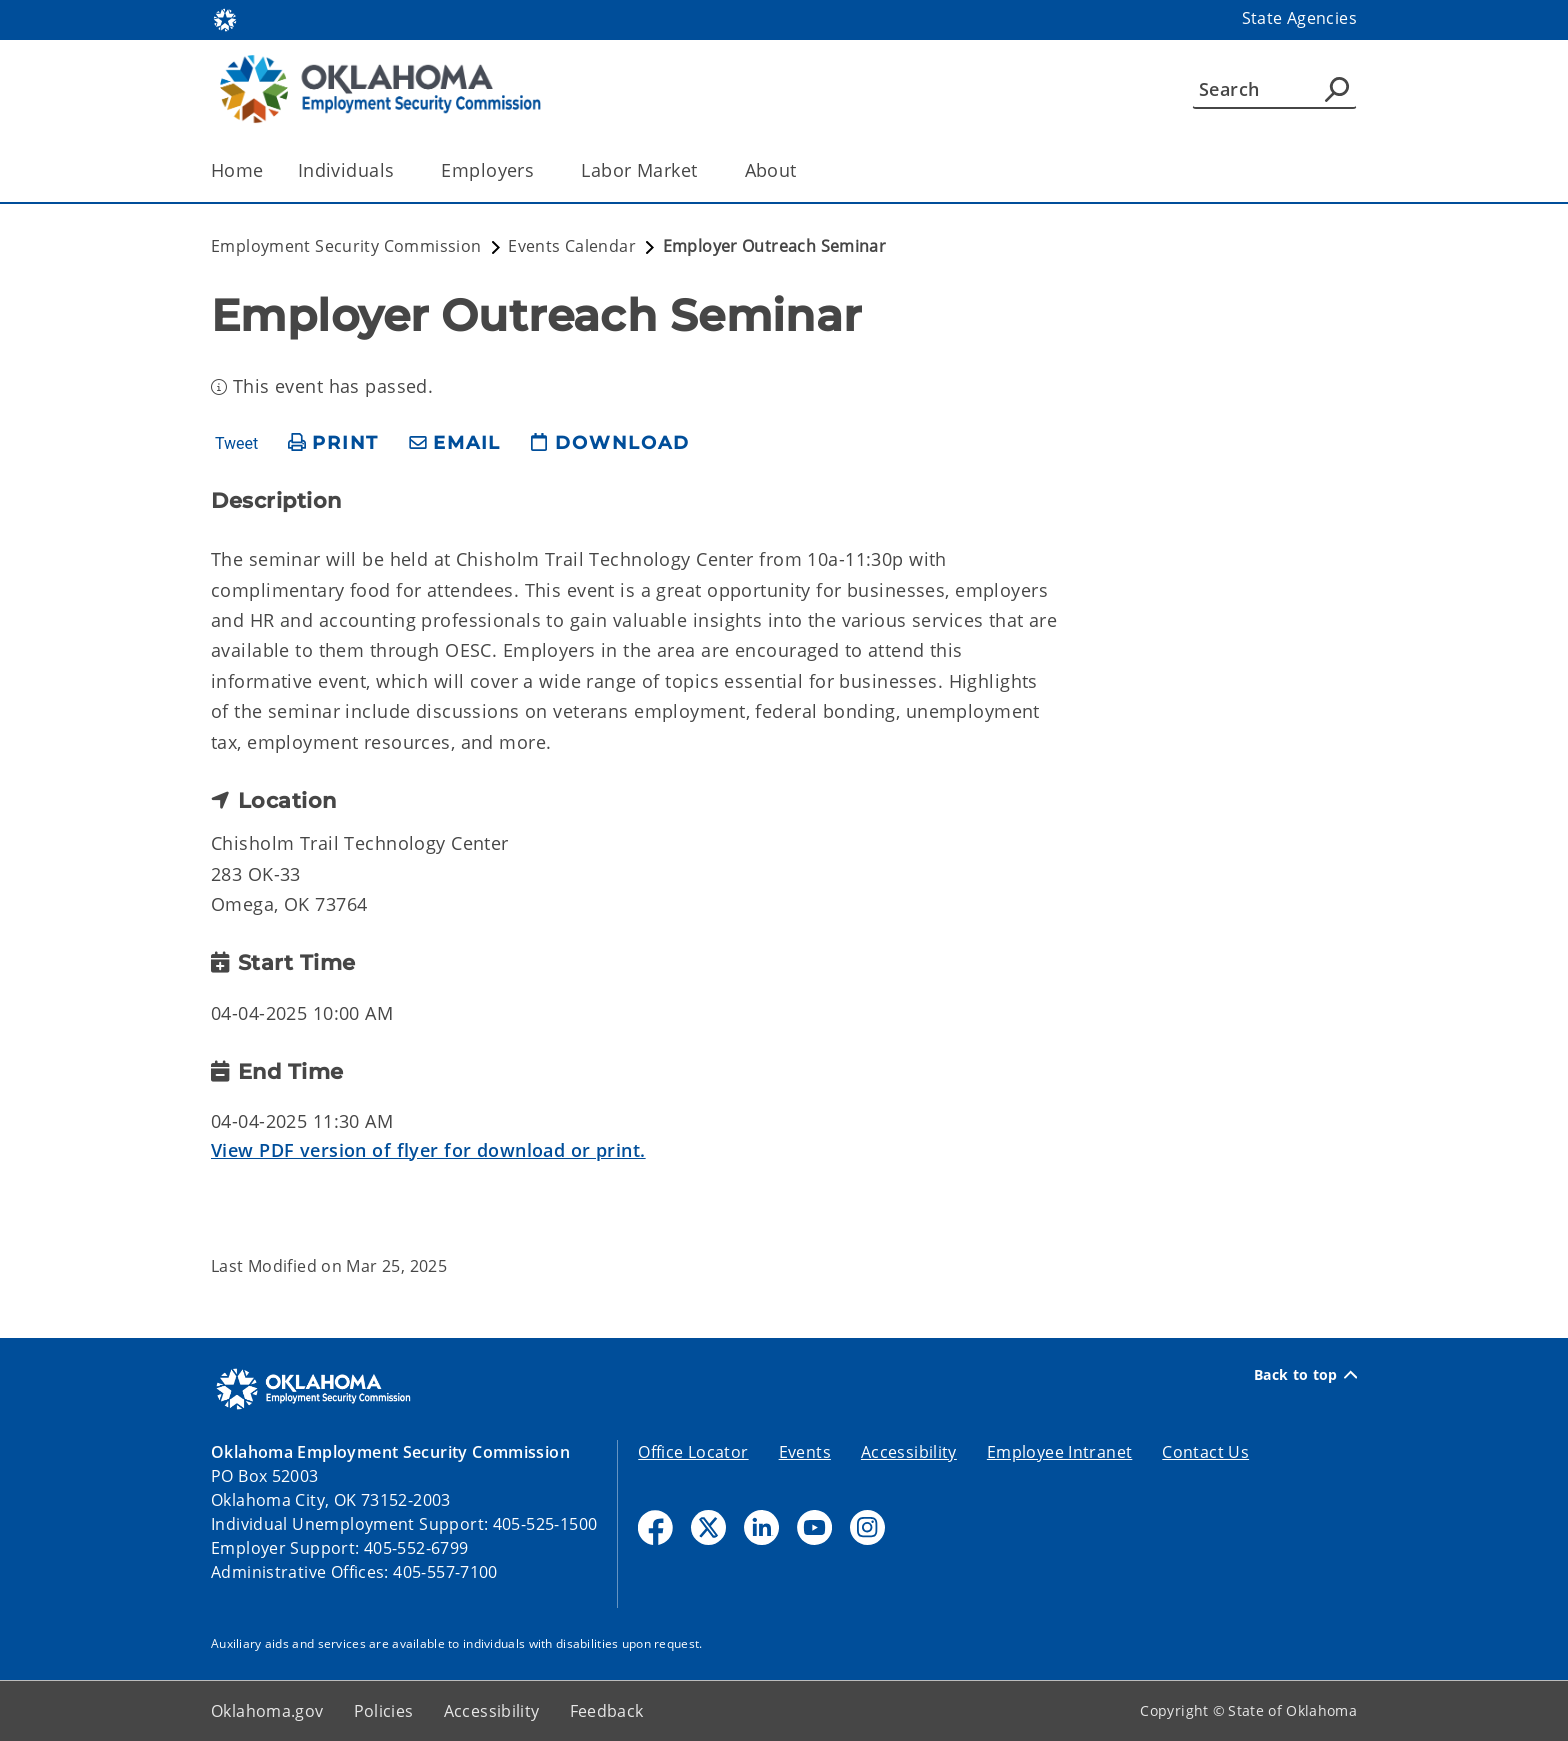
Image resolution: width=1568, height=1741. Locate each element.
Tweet (236, 444)
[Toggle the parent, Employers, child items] (540, 170)
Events (805, 1452)
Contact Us (1205, 1452)
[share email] (455, 443)
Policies (384, 1711)
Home (237, 170)
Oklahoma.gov (267, 1711)
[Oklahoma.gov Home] (225, 18)
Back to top (1305, 1375)
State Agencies (1299, 18)
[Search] (1274, 89)
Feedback (607, 1711)
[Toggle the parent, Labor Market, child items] (704, 170)
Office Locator (693, 1452)
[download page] (610, 443)
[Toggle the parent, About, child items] (803, 170)
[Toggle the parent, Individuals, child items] (400, 170)
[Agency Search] (1337, 89)
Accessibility (909, 1452)
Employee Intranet (1059, 1452)
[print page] (333, 443)
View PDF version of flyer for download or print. (428, 1150)
